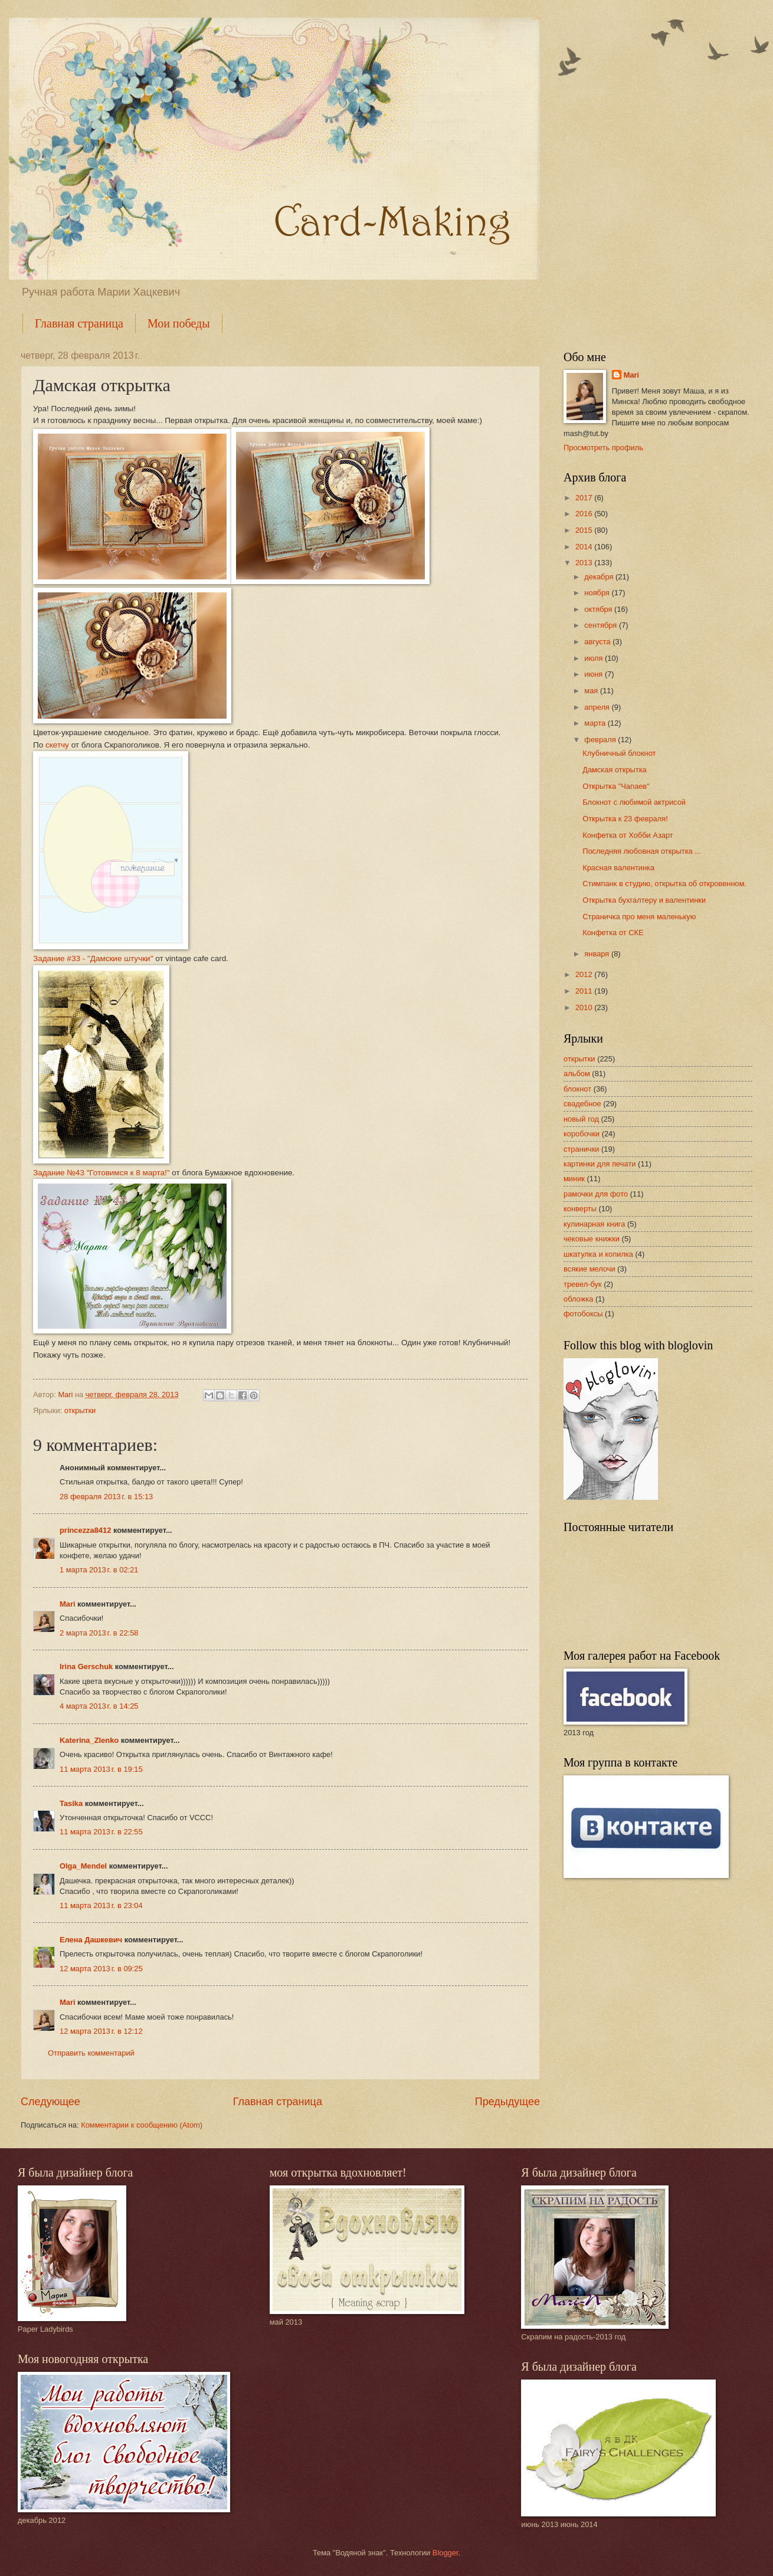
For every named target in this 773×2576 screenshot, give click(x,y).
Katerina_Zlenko (89, 1740)
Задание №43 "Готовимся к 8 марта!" (101, 1172)
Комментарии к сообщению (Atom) (141, 2125)
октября (599, 609)
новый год (581, 1119)
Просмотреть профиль (603, 447)
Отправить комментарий (91, 2053)
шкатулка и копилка (598, 1254)
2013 (584, 562)
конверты (580, 1208)
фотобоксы (583, 1313)
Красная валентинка (618, 867)
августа (598, 641)
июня (594, 674)
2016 (584, 513)
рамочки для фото (596, 1193)
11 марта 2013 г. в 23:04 (101, 1905)
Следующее (50, 2102)
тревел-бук (583, 1284)
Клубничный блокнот (619, 753)
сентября (601, 625)
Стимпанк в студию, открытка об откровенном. (664, 883)
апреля (597, 707)
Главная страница (79, 323)
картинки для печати (600, 1163)
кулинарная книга (594, 1224)
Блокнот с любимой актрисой (634, 802)
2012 (584, 974)
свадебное (582, 1103)
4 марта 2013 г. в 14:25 (99, 1706)
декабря (599, 576)
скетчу (58, 744)
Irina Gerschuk (86, 1666)
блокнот (577, 1088)
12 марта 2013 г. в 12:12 (101, 2031)
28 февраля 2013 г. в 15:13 (106, 1496)
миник (574, 1178)
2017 (584, 497)
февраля (601, 739)
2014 (584, 546)
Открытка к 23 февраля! (625, 818)
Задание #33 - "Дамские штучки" (93, 958)
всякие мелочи (589, 1268)
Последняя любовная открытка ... (641, 851)
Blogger (445, 2552)
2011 (584, 991)
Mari (67, 1604)
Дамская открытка (614, 769)
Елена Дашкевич (91, 1939)
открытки (80, 1410)
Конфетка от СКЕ (612, 932)
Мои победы (179, 323)
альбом (577, 1073)
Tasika (71, 1803)
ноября (597, 592)
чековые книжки (592, 1238)
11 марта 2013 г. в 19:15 (101, 1769)
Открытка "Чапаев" (616, 786)
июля (594, 658)
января (597, 953)
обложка (578, 1298)
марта (595, 723)
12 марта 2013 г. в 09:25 (101, 1968)
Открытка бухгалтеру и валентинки (644, 900)
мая (592, 690)
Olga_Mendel (83, 1865)
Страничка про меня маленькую (639, 916)
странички (582, 1149)
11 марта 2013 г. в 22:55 (101, 1831)
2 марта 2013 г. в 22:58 (99, 1632)
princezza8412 (85, 1530)
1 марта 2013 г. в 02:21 (99, 1569)
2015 (584, 530)
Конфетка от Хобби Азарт (627, 835)
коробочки (582, 1133)
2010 (584, 1007)
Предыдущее (507, 2102)
